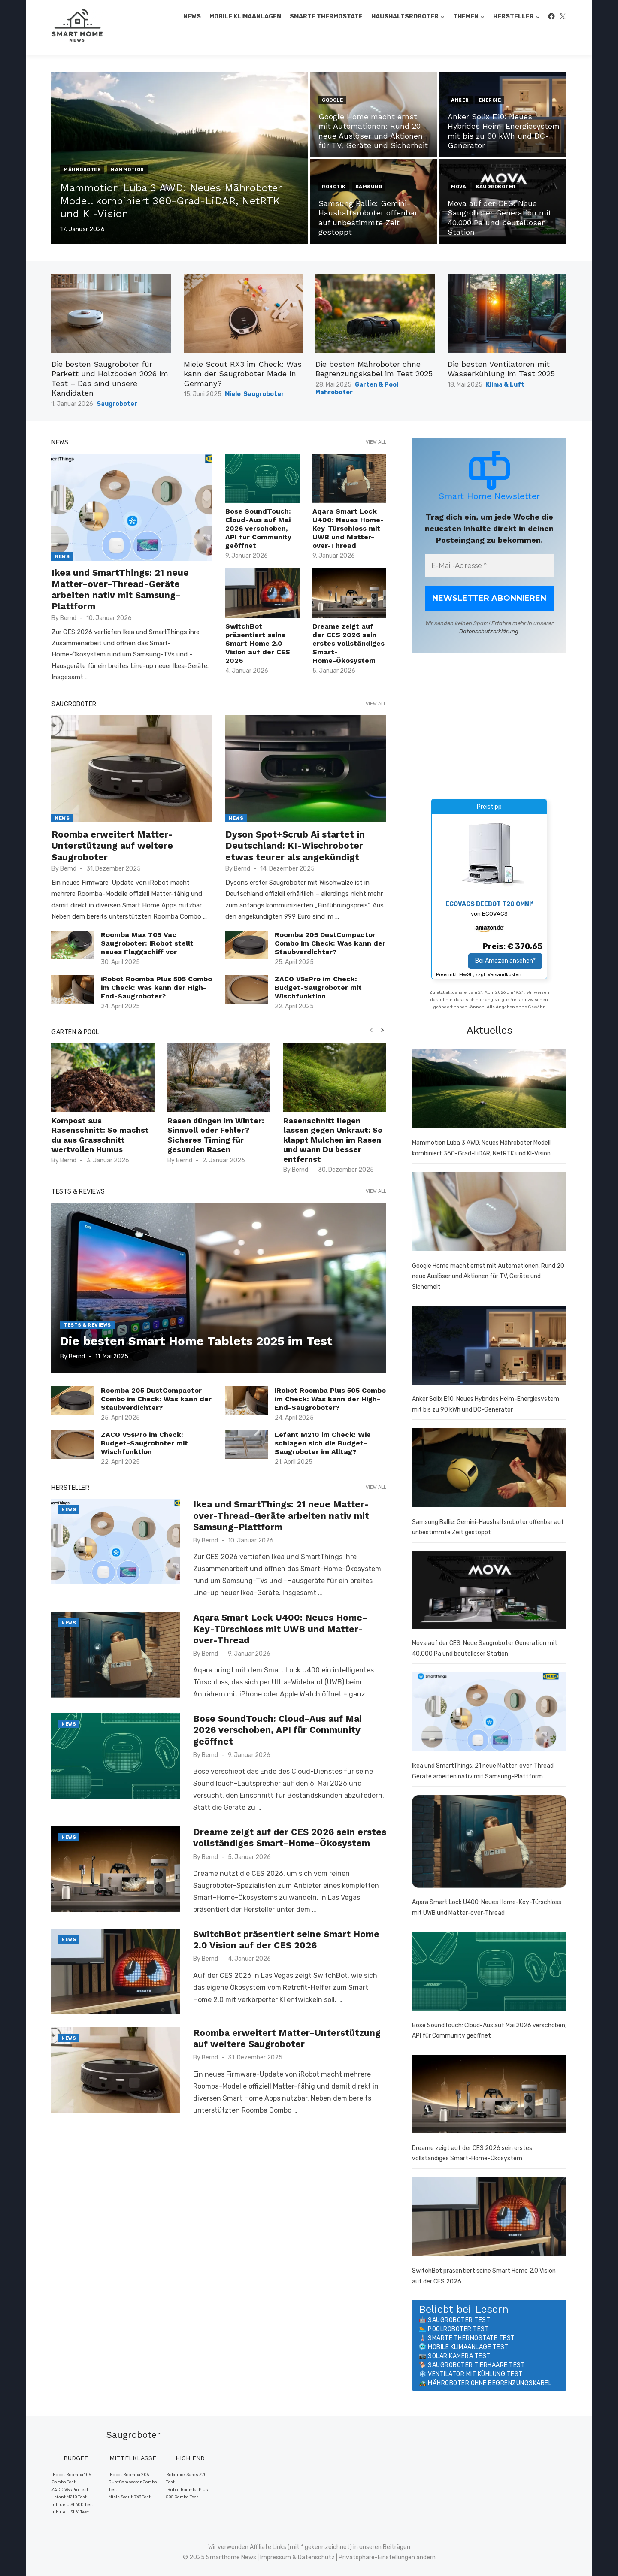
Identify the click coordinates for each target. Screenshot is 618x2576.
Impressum (275, 2557)
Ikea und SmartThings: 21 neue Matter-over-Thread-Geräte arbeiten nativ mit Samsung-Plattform (120, 589)
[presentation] (371, 1030)
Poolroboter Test (458, 2329)
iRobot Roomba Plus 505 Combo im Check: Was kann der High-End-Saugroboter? (156, 987)
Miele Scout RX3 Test (130, 2497)
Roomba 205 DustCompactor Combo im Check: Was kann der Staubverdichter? (330, 943)
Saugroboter (496, 187)
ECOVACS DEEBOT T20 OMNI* (489, 904)
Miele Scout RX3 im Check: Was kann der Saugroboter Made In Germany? (243, 374)
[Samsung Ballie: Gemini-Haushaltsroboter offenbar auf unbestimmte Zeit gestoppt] (489, 1469)
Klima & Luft (505, 384)
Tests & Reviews (78, 1191)
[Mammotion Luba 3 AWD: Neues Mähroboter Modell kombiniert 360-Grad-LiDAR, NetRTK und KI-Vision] (489, 1090)
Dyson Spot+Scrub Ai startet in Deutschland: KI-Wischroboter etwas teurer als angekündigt (295, 845)
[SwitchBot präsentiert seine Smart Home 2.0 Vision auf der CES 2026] (489, 2218)
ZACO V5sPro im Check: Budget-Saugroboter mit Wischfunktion (318, 987)
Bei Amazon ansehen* (505, 960)
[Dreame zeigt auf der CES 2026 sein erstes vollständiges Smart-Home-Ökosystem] (489, 2096)
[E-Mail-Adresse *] (489, 565)
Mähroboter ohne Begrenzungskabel (489, 2383)
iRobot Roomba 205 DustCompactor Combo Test (133, 2482)
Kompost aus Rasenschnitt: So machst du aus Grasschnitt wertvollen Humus (100, 1135)
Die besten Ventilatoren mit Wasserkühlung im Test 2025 (501, 369)
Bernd (68, 618)
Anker (460, 100)
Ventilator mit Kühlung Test (475, 2374)
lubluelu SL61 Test (70, 2512)
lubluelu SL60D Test (72, 2504)
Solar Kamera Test (459, 2356)
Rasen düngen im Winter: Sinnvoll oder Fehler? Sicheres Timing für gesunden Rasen (215, 1135)
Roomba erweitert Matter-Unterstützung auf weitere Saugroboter (112, 845)
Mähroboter (82, 169)
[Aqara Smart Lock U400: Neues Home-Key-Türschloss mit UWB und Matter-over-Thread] (489, 1843)
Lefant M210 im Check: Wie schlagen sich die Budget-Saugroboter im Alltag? (323, 1443)
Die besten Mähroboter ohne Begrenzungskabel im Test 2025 (374, 369)
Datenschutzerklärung (488, 631)
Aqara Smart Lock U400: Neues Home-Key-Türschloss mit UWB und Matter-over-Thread (348, 528)
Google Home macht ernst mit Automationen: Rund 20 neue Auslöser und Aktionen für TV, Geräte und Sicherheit (488, 1276)
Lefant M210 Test (69, 2497)
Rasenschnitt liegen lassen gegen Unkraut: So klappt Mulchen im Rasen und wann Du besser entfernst (332, 1140)
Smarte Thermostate (326, 16)
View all (376, 442)
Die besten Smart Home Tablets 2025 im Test (196, 1341)
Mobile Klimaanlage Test (468, 2347)
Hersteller (513, 16)
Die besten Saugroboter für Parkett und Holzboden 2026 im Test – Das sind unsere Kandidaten (110, 379)
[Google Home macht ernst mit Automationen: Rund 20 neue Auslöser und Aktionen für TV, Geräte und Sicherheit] (489, 1213)
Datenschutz (316, 2557)
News (192, 16)
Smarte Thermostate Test (471, 2338)
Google (332, 100)
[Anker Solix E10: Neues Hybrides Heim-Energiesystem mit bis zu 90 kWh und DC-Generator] (489, 1347)
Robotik (334, 187)
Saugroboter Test (459, 2320)
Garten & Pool (376, 384)
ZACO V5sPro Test (70, 2489)
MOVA (458, 187)
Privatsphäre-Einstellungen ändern (387, 2557)
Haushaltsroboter (405, 16)
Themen (466, 16)
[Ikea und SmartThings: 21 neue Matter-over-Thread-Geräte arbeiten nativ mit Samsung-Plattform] (489, 1713)
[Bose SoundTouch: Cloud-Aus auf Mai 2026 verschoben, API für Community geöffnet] (489, 1973)
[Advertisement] (489, 726)
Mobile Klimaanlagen (245, 16)
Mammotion (127, 169)
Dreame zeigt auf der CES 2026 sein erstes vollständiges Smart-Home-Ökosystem (348, 643)
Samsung (368, 187)
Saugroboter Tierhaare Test (476, 2365)
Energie (490, 100)
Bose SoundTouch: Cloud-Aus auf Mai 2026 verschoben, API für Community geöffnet (258, 528)
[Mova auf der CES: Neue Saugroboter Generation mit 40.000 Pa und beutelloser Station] (489, 1592)
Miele (233, 394)
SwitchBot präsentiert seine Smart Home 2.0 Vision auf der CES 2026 (257, 643)
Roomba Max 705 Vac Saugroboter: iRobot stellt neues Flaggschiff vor (147, 943)
